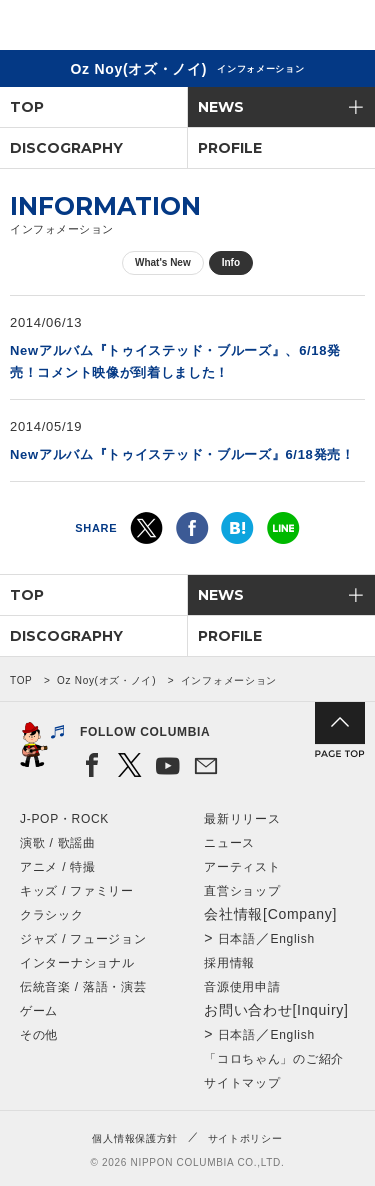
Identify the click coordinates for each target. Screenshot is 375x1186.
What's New (163, 262)
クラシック (52, 915)
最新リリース (242, 819)
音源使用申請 (242, 987)
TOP (27, 107)
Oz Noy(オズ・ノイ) (106, 680)
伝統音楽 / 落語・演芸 (83, 987)
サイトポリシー (245, 1138)
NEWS (221, 107)
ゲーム (39, 1011)
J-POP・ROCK (64, 819)
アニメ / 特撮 (58, 867)
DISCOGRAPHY (66, 148)
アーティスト (242, 867)
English (293, 939)
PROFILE (230, 148)
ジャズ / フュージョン (83, 939)
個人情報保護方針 (135, 1138)
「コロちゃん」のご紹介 (274, 1059)
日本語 (237, 939)
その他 (39, 1035)
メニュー (343, 28)
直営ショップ (242, 891)
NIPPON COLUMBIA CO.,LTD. (110, 26)
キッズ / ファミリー (77, 891)
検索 (290, 28)
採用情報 (229, 963)
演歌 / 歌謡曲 (58, 843)
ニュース (229, 843)
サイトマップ (242, 1083)
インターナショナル (77, 963)
